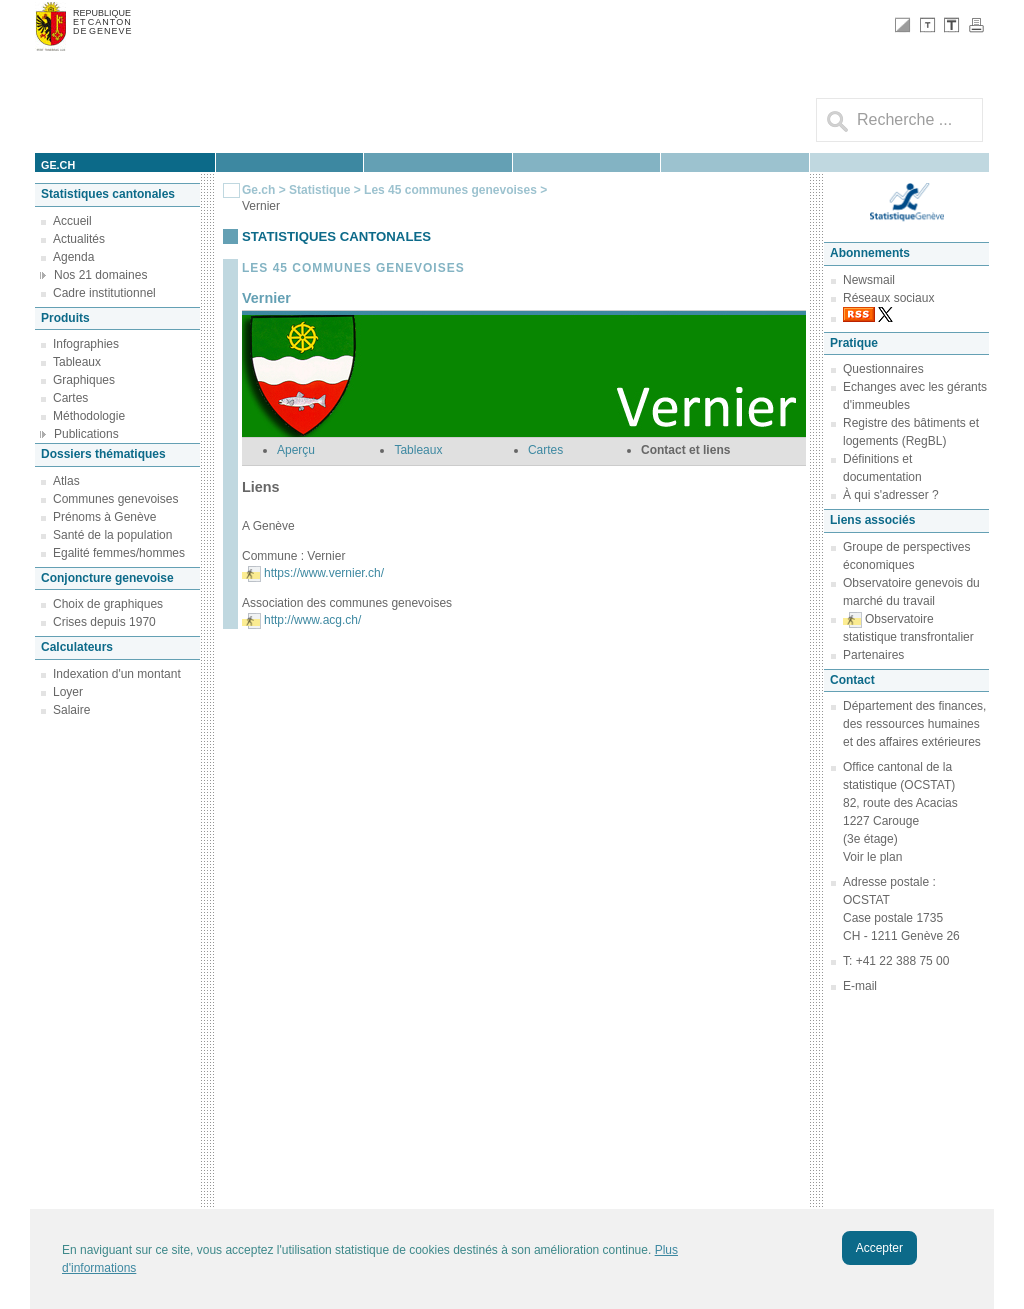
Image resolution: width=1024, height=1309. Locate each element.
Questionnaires (883, 369)
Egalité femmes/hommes (119, 553)
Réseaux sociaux (888, 298)
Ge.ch (258, 190)
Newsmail (869, 280)
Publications (86, 434)
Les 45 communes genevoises (450, 190)
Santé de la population (112, 535)
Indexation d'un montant (117, 674)
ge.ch (58, 165)
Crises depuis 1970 (104, 622)
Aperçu (296, 450)
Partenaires (873, 655)
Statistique (319, 190)
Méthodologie (89, 416)
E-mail (860, 986)
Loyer (68, 692)
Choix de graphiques (108, 604)
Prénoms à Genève (104, 517)
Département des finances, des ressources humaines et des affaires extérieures (914, 724)
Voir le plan (872, 857)
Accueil (72, 221)
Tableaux (77, 362)
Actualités (79, 239)
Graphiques (84, 380)
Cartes (70, 398)
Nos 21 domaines (100, 275)
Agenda (73, 257)
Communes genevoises (115, 499)
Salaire (71, 710)
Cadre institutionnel (104, 293)
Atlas (66, 481)
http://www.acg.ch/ (312, 620)
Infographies (86, 344)
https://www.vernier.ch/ (324, 573)
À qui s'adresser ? (891, 495)
